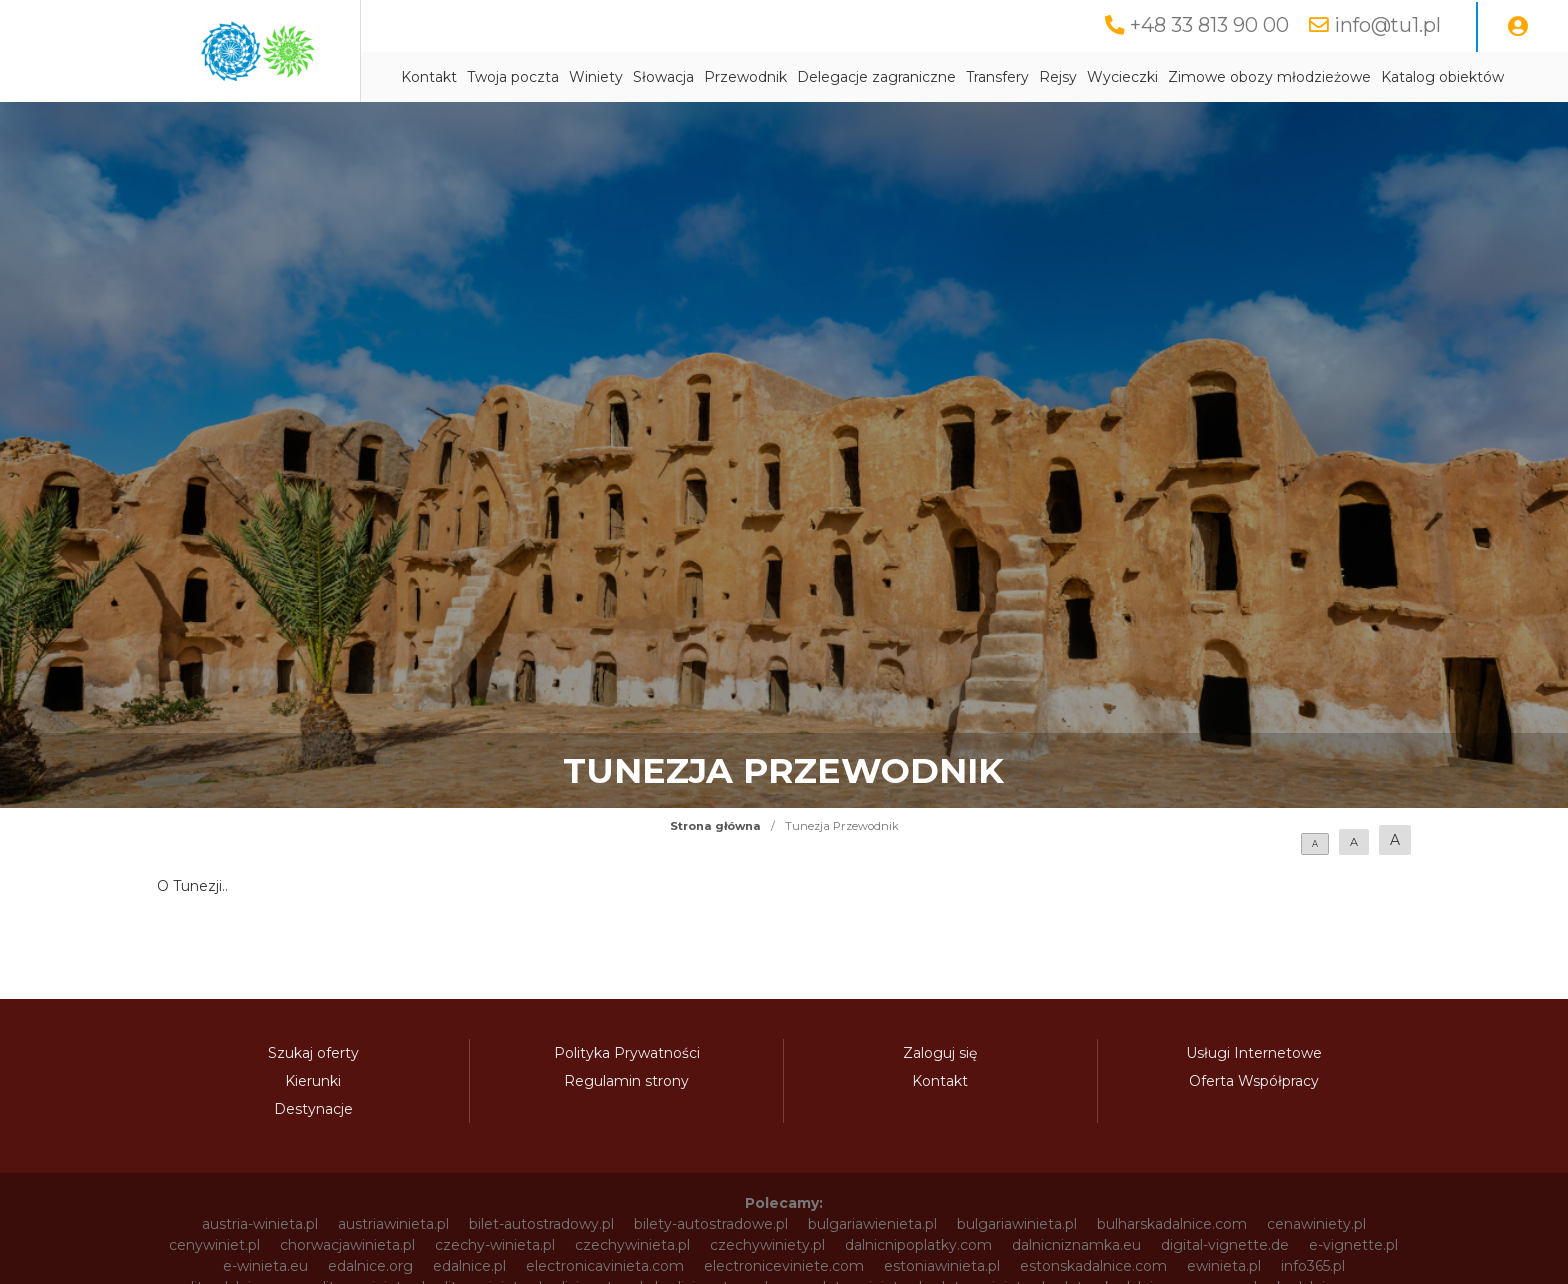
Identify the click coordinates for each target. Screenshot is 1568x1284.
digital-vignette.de (1225, 1245)
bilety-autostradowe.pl (711, 1224)
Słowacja (663, 77)
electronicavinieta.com (605, 1266)
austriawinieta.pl (393, 1224)
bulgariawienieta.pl (872, 1224)
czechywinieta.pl (632, 1245)
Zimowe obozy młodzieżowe (1269, 77)
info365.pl (1313, 1266)
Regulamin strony (626, 1081)
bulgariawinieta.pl (1017, 1224)
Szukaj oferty (313, 1053)
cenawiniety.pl (1316, 1224)
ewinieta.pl (1224, 1266)
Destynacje (313, 1109)
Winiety (596, 77)
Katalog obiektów (1442, 77)
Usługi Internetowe (1254, 1053)
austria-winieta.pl (260, 1224)
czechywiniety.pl (767, 1245)
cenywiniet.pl (214, 1245)
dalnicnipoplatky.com (918, 1245)
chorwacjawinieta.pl (347, 1245)
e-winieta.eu (265, 1266)
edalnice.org (370, 1266)
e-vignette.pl (1353, 1245)
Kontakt (429, 77)
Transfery (997, 77)
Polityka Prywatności (627, 1053)
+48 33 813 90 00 (1209, 25)
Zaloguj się (940, 1053)
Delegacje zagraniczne (876, 77)
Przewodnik (745, 77)
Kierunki (313, 1081)
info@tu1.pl (1387, 25)
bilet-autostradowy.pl (541, 1224)
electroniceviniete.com (784, 1266)
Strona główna (715, 826)
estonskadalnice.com (1093, 1266)
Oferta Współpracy (1254, 1081)
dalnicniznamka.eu (1076, 1245)
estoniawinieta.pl (942, 1266)
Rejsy (1058, 77)
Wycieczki (1122, 77)
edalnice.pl (469, 1266)
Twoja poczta (513, 77)
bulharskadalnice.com (1172, 1224)
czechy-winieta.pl (495, 1245)
